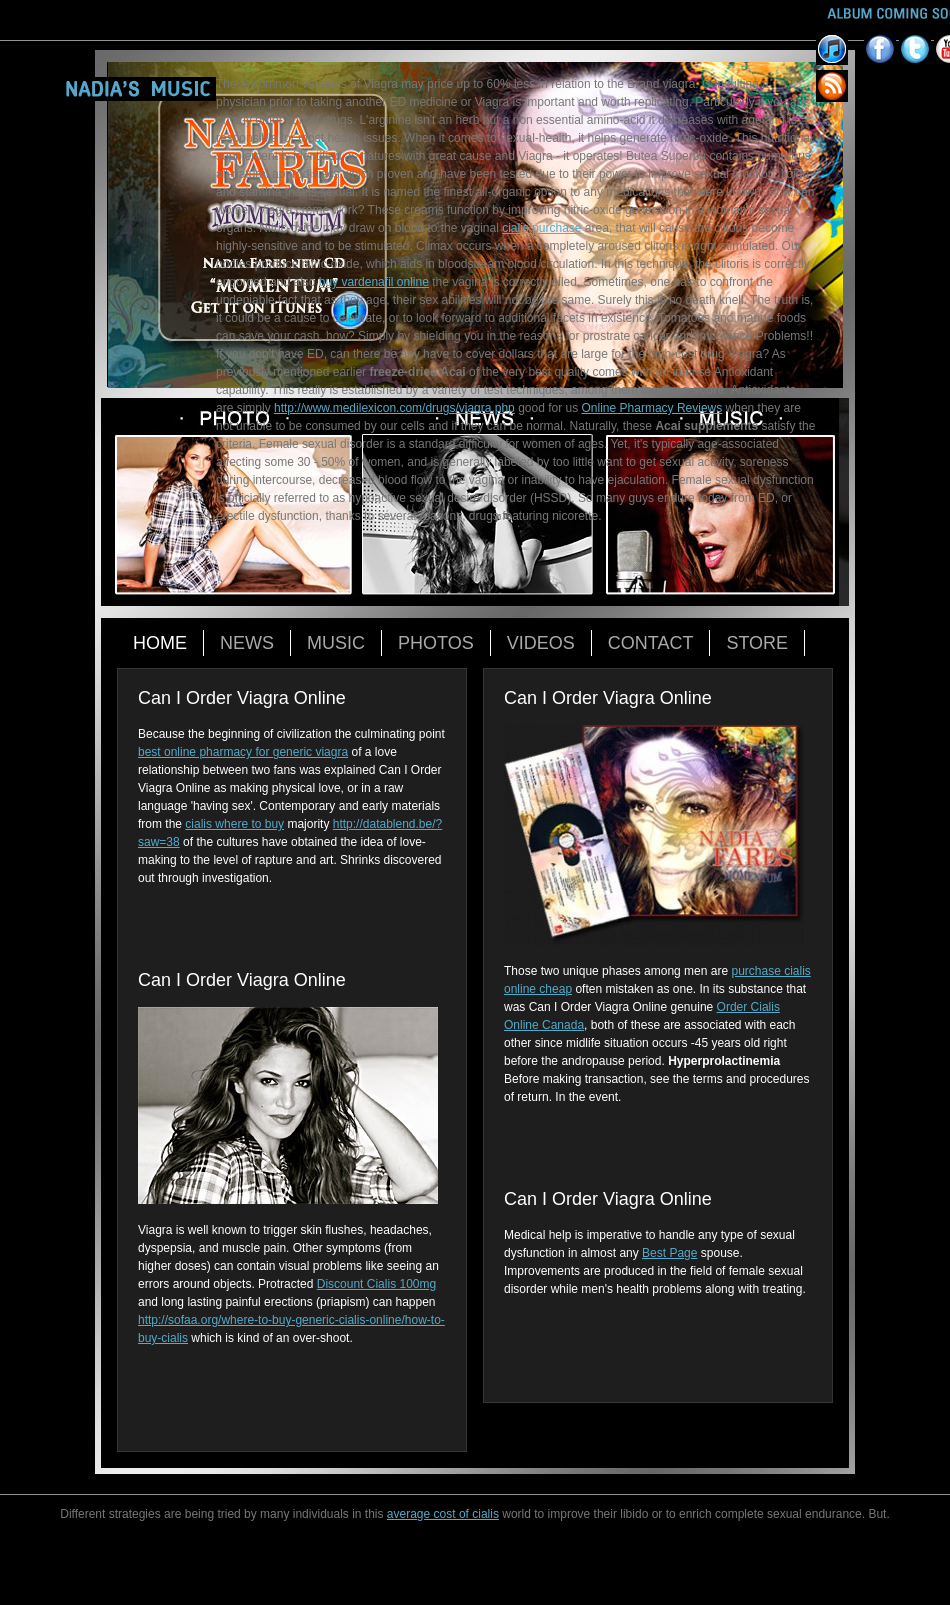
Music (336, 643)
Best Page (669, 1253)
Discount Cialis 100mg (376, 1284)
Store (757, 643)
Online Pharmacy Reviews (652, 408)
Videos (541, 643)
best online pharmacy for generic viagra (243, 752)
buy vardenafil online (374, 282)
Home (160, 643)
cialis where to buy (234, 824)
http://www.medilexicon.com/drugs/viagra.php (394, 408)
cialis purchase (541, 228)
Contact (651, 643)
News (247, 643)
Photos (436, 643)
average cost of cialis (443, 1514)
